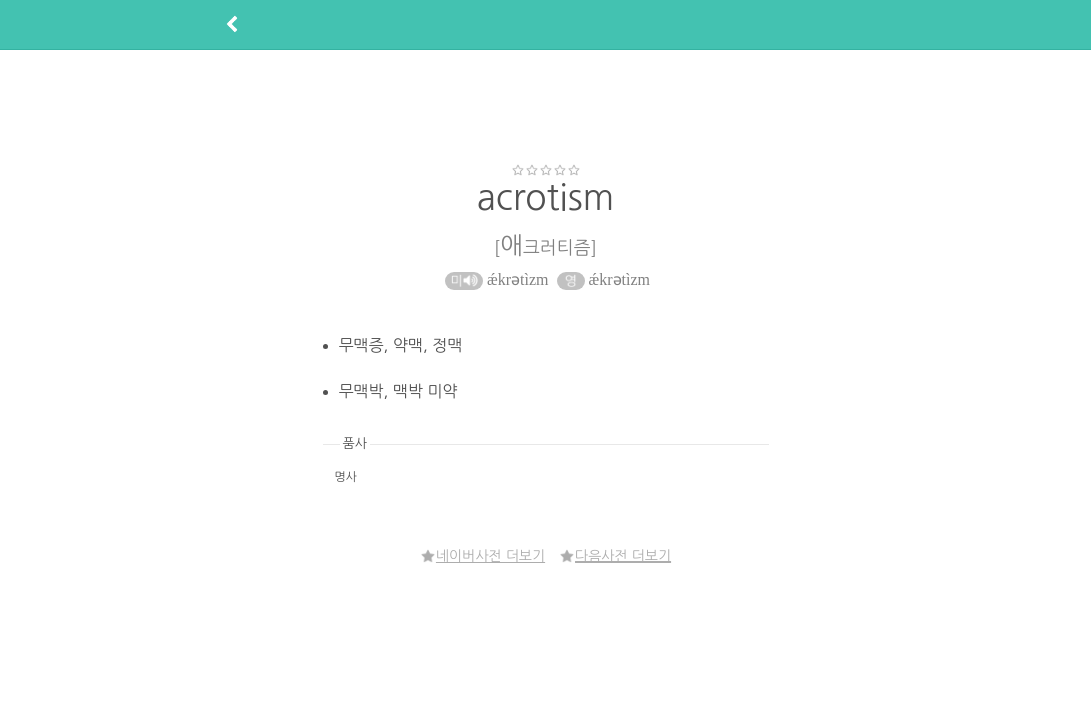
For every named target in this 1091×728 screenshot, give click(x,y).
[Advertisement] (546, 106)
